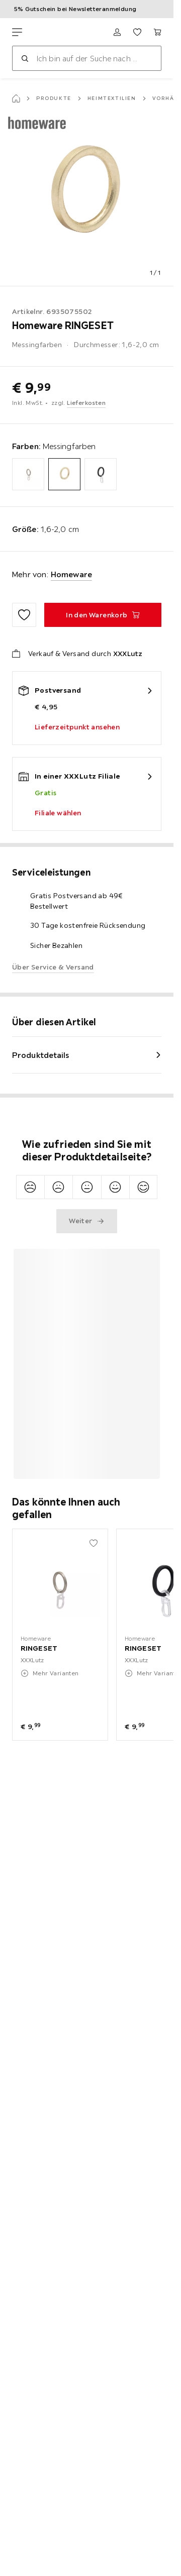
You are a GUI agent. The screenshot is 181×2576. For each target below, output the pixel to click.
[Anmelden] (117, 32)
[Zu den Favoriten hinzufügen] (24, 615)
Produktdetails (40, 1055)
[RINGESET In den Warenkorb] (102, 615)
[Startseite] (16, 98)
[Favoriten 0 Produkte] (137, 32)
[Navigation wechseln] (17, 32)
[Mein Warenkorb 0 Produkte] (157, 32)
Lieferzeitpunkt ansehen (77, 726)
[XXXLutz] (59, 32)
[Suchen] (25, 58)
